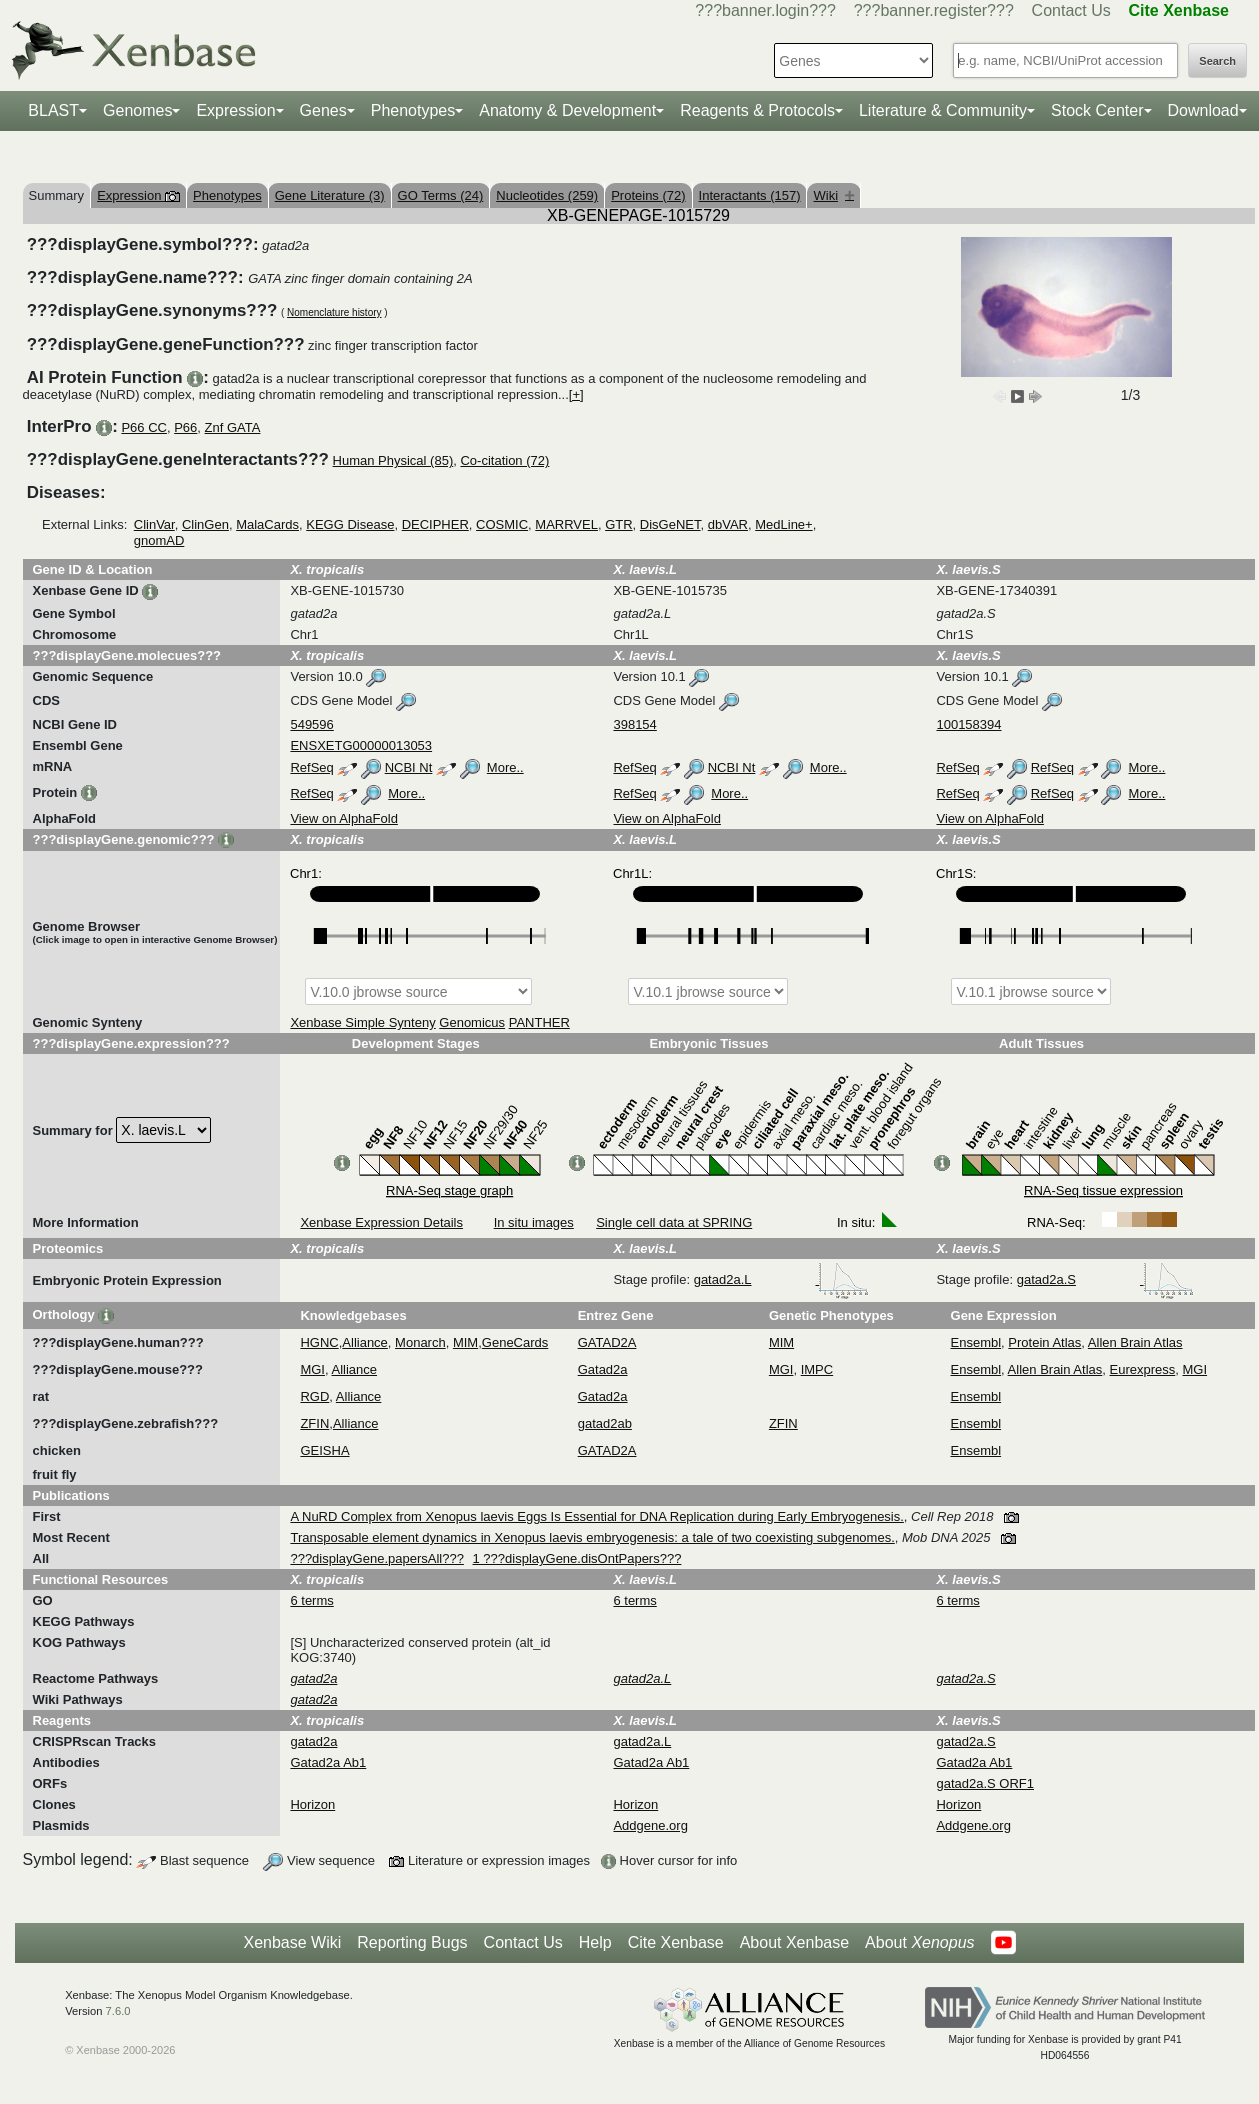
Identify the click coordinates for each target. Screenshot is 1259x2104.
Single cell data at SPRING (674, 1222)
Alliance (365, 1342)
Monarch (420, 1342)
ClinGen (205, 524)
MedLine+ (783, 524)
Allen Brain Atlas (1135, 1342)
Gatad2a (603, 1369)
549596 (311, 724)
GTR (618, 524)
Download (1203, 110)
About (919, 1943)
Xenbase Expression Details (381, 1222)
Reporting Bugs (412, 1942)
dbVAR (728, 524)
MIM (465, 1342)
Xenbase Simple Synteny (362, 1022)
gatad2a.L (781, 1279)
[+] (576, 394)
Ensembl (976, 1342)
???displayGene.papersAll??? (376, 1558)
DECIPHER (435, 524)
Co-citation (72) (504, 460)
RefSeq (311, 767)
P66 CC (144, 427)
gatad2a (313, 1741)
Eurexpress (1143, 1369)
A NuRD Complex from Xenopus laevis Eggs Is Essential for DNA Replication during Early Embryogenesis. (596, 1516)
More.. (505, 767)
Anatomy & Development (567, 110)
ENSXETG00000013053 (361, 745)
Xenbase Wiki (292, 1942)
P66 (185, 427)
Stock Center (1097, 110)
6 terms (311, 1600)
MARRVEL (566, 524)
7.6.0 (118, 2011)
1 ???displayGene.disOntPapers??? (577, 1558)
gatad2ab (605, 1423)
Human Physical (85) (393, 460)
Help (595, 1942)
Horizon (312, 1804)
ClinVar (154, 524)
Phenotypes (413, 110)
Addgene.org (650, 1825)
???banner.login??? (765, 10)
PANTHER (539, 1022)
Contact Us (1071, 10)
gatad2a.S (1105, 1279)
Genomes (137, 110)
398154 (634, 724)
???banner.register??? (934, 10)
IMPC (817, 1369)
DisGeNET (670, 524)
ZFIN (314, 1423)
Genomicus (472, 1022)
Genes (323, 110)
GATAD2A (607, 1342)
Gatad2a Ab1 (328, 1762)
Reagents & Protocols (757, 110)
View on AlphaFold (343, 818)
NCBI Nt (409, 767)
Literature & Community (943, 110)
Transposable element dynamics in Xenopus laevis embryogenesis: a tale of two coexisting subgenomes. (592, 1537)
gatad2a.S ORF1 (985, 1783)
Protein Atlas (1044, 1342)
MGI (312, 1369)
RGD (314, 1396)
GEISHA (324, 1450)
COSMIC (502, 524)
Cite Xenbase (676, 1942)
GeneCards (515, 1342)
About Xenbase (794, 1942)
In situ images (534, 1222)
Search (1217, 61)
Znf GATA (233, 427)
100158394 (968, 724)
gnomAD (159, 540)
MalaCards (267, 524)
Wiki (833, 195)
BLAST (53, 110)
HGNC (319, 1342)
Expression (235, 110)
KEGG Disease (350, 524)
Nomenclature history (334, 312)
